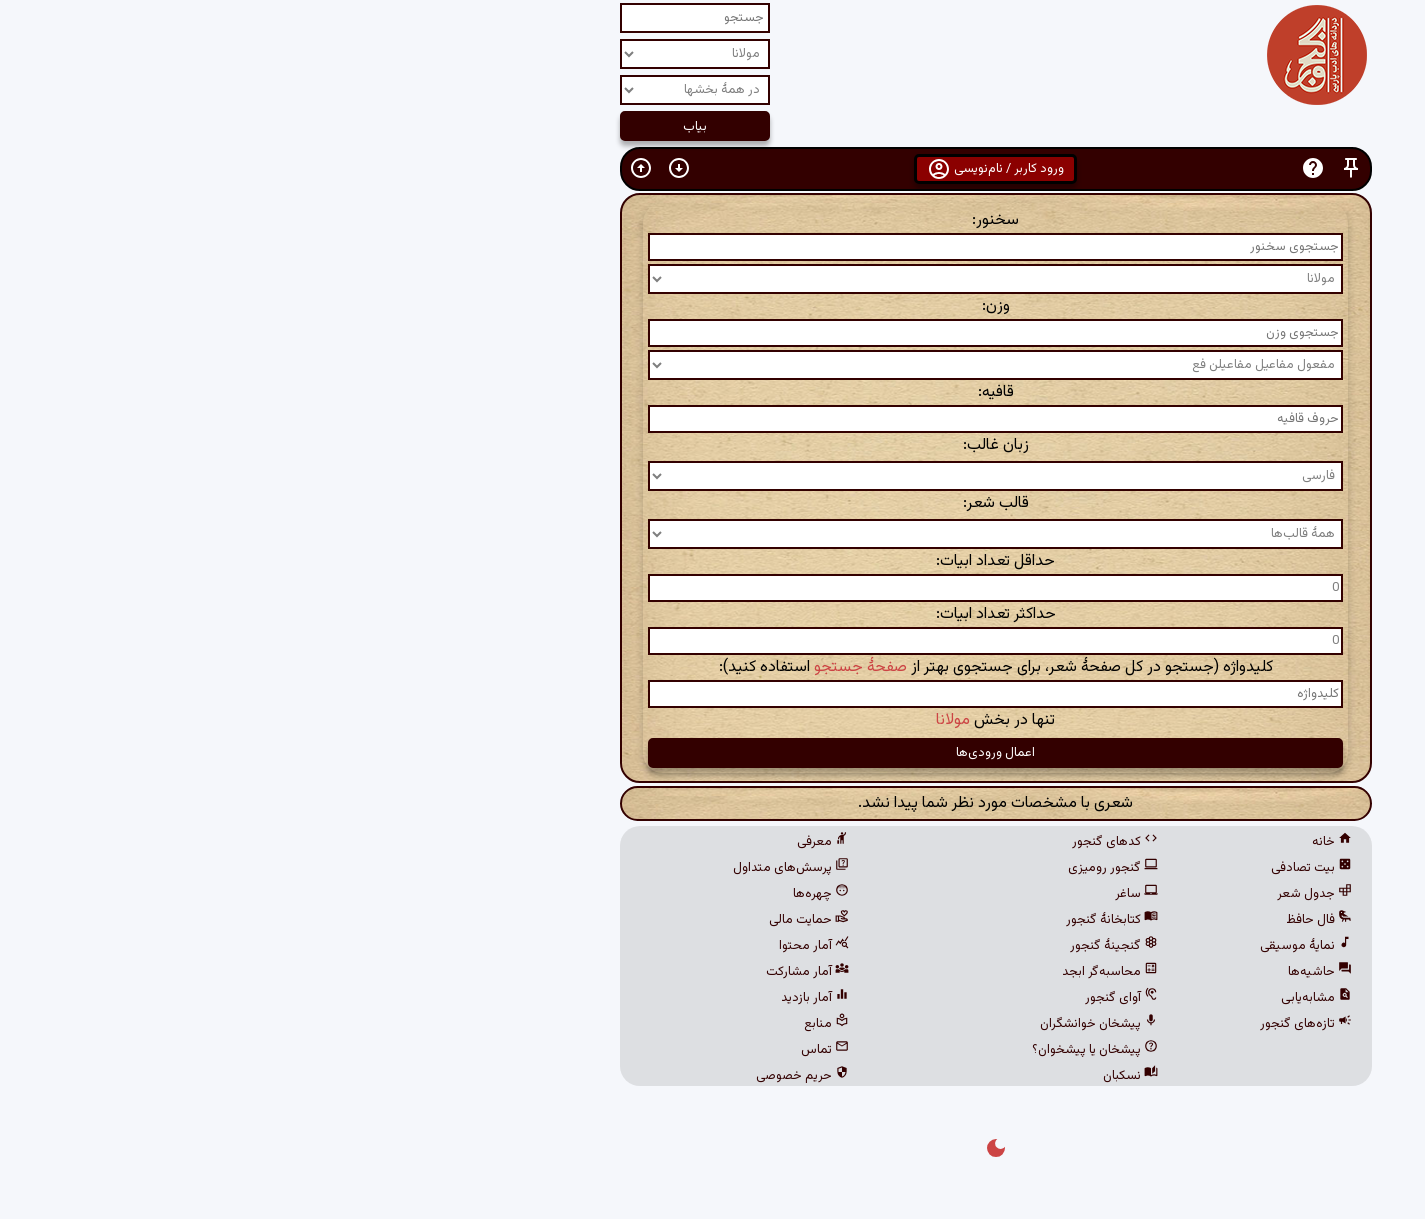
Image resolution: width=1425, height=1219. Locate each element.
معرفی (540, 842)
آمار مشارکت (524, 972)
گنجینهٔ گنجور (831, 946)
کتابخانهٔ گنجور (829, 920)
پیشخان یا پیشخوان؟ (812, 1050)
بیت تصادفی (1028, 868)
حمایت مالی (526, 920)
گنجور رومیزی (830, 868)
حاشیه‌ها (1037, 972)
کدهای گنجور (832, 842)
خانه (1049, 842)
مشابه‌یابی (1033, 998)
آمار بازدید (532, 998)
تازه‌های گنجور (1023, 1024)
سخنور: (712, 220)
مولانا (670, 720)
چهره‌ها (538, 894)
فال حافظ (1036, 920)
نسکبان (847, 1076)
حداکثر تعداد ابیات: (713, 614)
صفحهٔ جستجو (577, 667)
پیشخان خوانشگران (816, 1024)
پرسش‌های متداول (508, 868)
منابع (543, 1024)
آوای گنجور (838, 998)
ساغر (853, 894)
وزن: (713, 306)
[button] (1068, 168)
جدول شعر (1031, 894)
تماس (542, 1050)
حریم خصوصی (519, 1076)
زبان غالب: (713, 445)
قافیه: (713, 392)
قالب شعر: (713, 503)
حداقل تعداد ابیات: (712, 561)
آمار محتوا (531, 946)
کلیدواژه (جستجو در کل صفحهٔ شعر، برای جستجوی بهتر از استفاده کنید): (713, 667)
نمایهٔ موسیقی (1023, 946)
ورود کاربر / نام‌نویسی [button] (712, 169)
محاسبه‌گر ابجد (827, 972)
